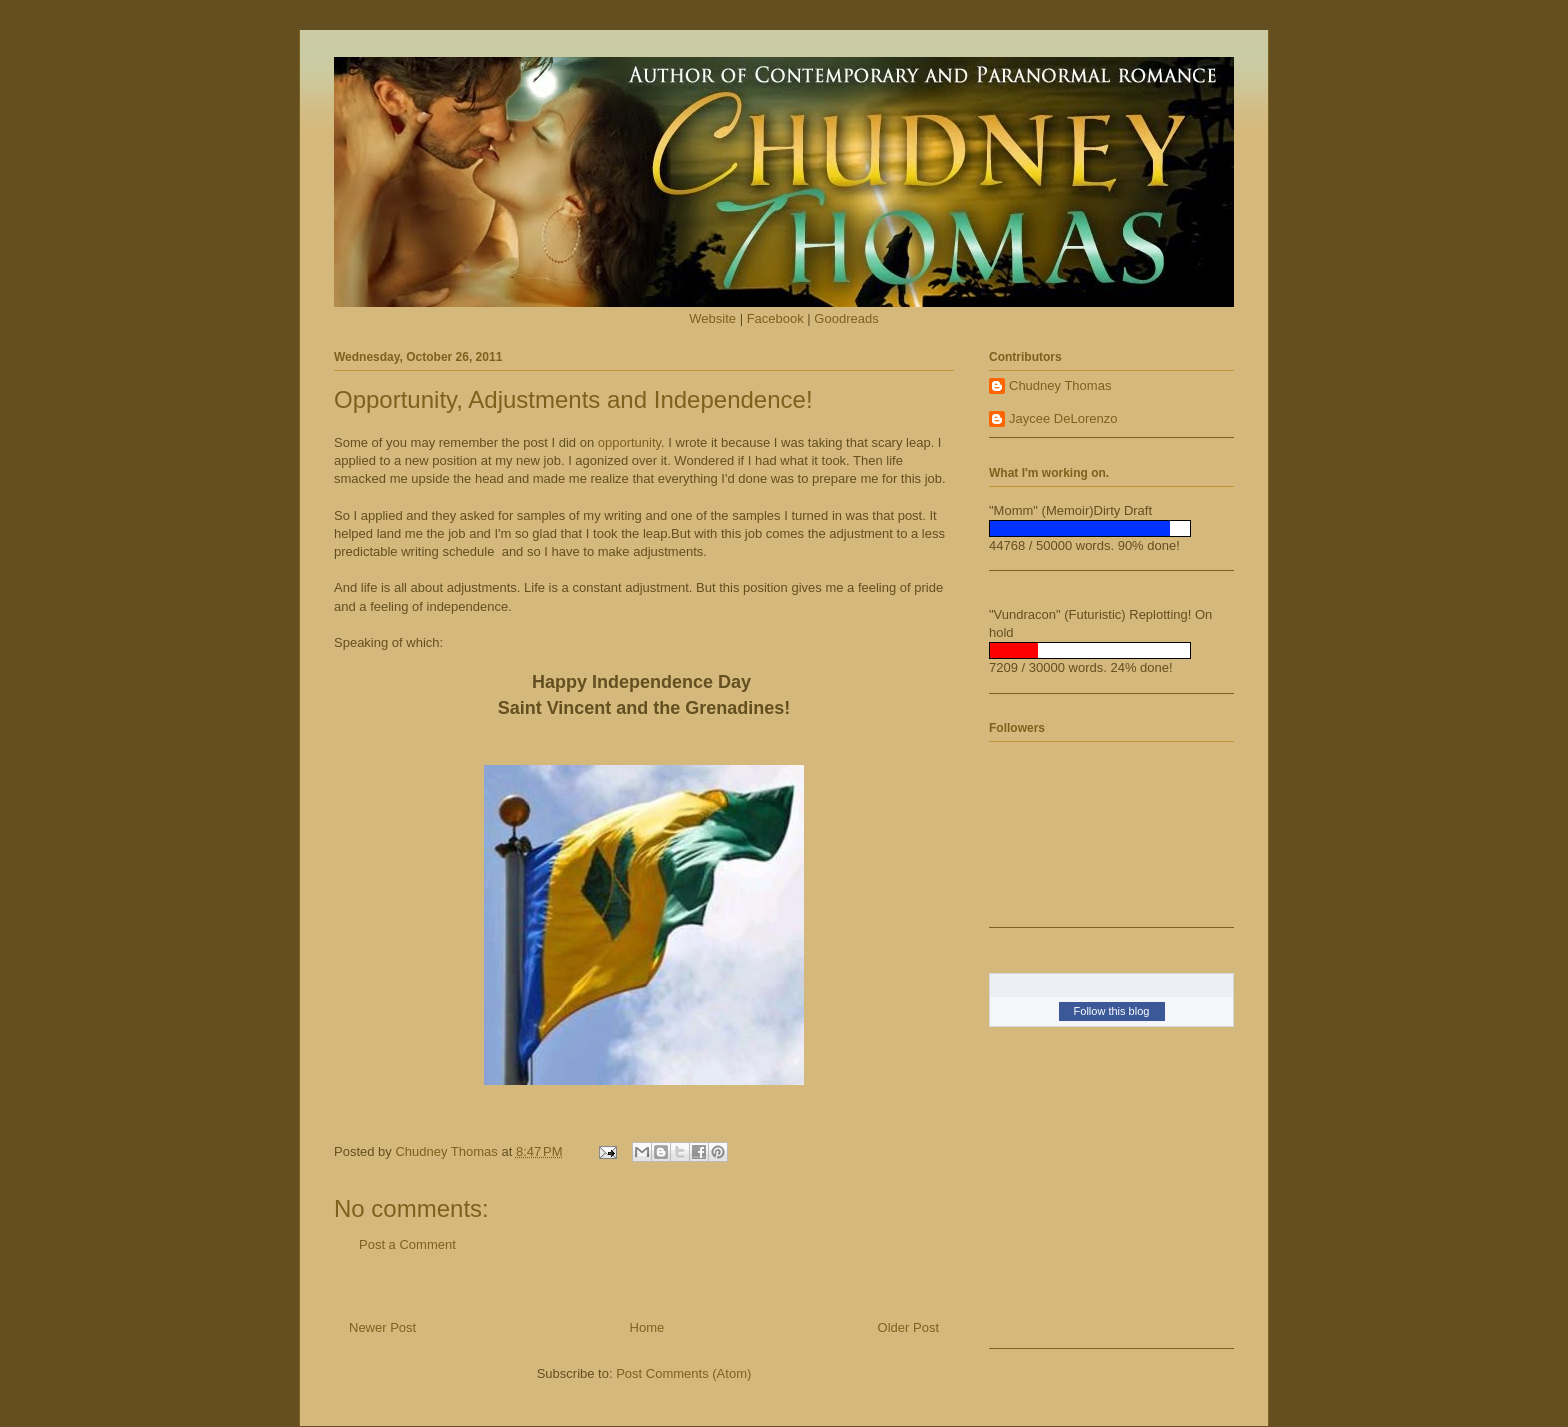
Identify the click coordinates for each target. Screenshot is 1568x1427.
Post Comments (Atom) (683, 1373)
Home (647, 1327)
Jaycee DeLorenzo (1063, 418)
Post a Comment (407, 1244)
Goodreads (846, 318)
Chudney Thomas (1060, 385)
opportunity (629, 442)
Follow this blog (1112, 1011)
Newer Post (382, 1327)
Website (712, 318)
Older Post (908, 1327)
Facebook (775, 318)
